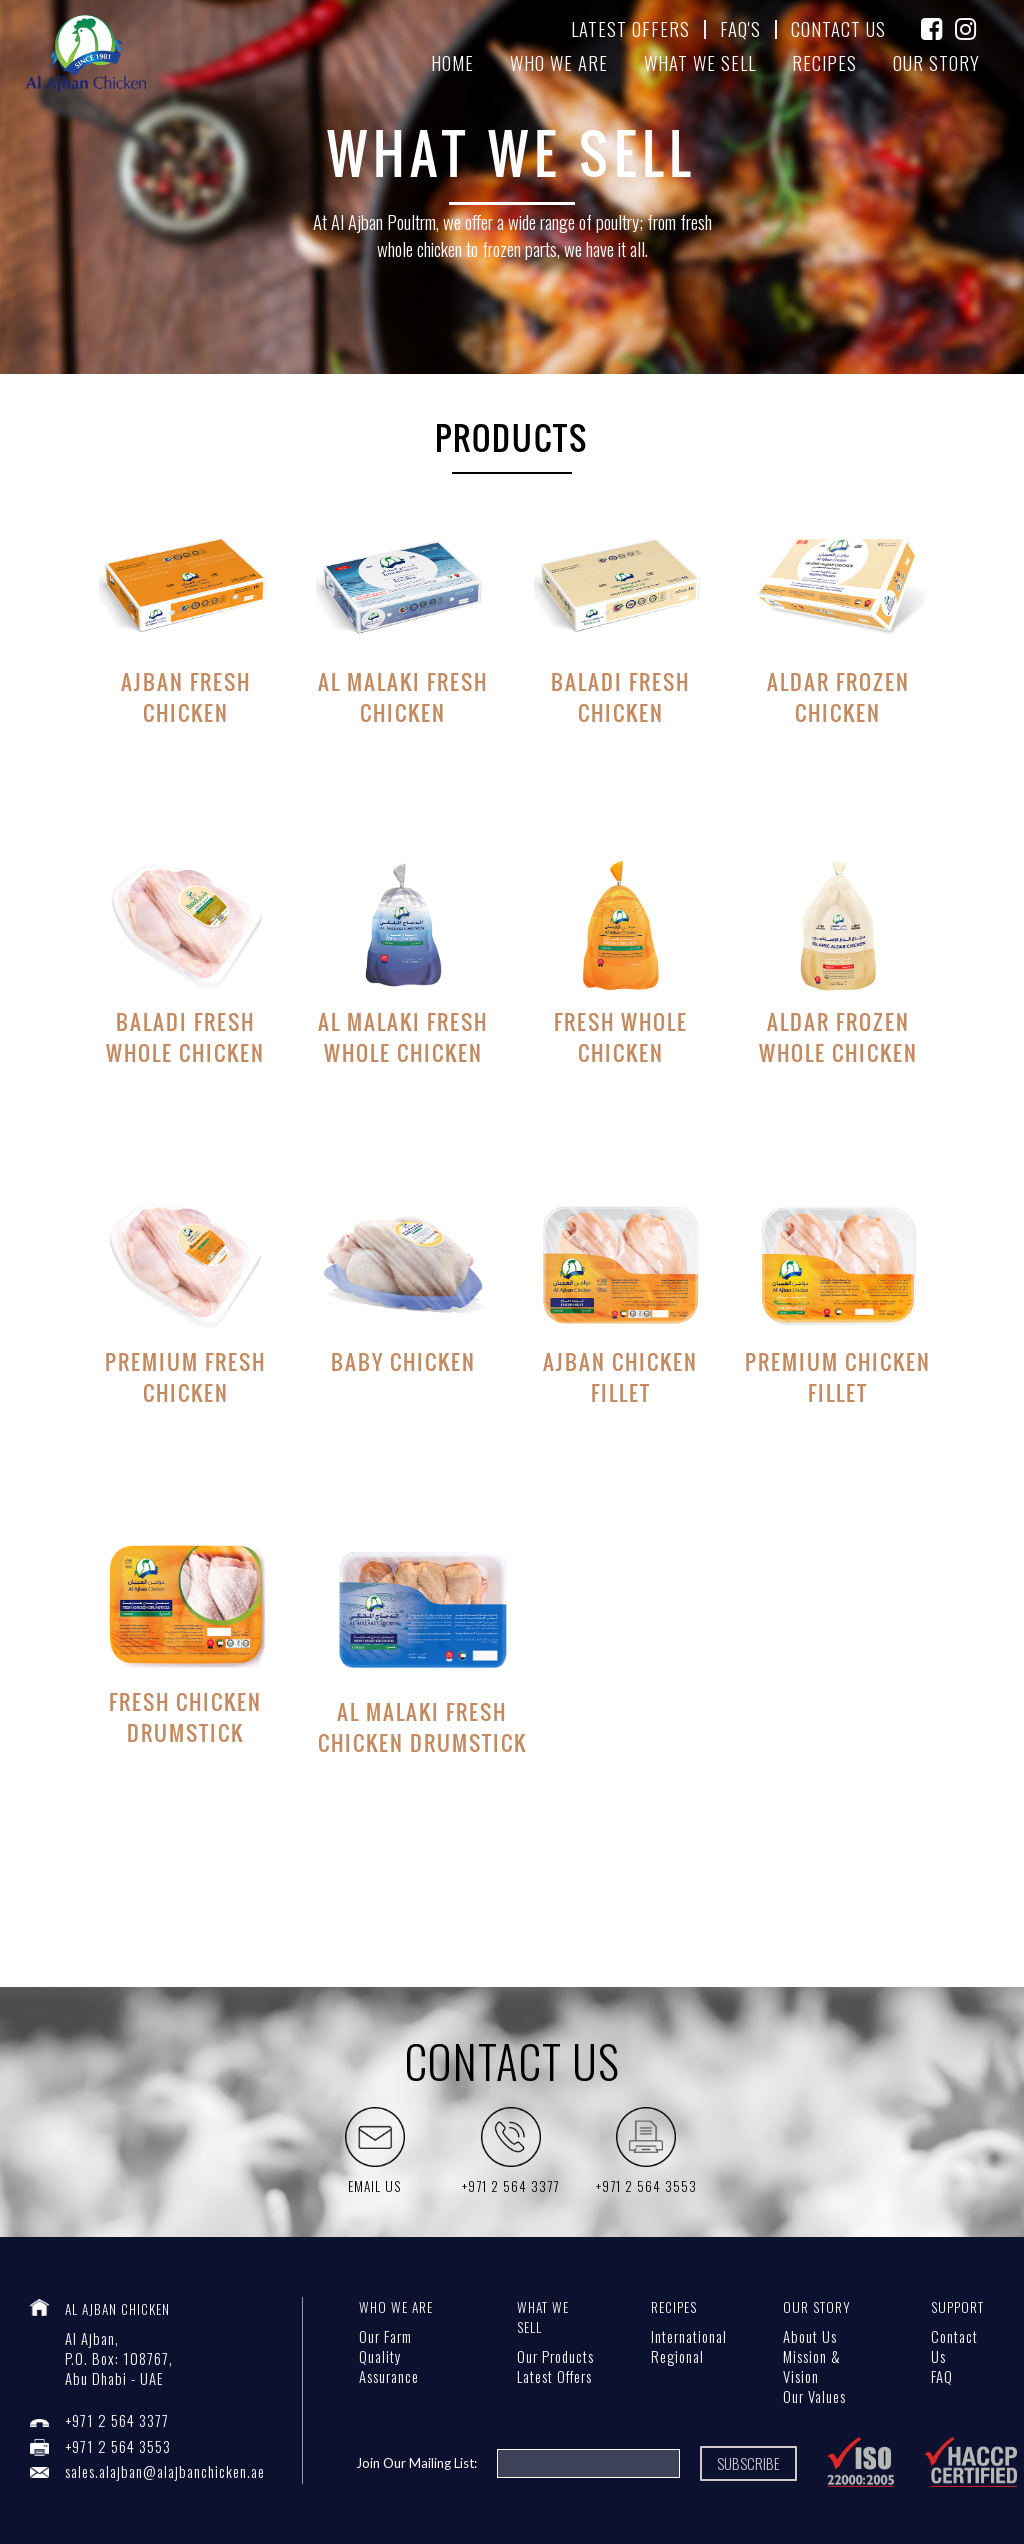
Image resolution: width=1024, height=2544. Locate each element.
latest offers (630, 28)
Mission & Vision (812, 2366)
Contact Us (954, 2346)
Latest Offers (554, 2376)
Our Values (814, 2396)
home (452, 62)
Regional (677, 2356)
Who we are (559, 62)
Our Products (555, 2356)
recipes (824, 62)
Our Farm (385, 2336)
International (689, 2336)
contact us (838, 28)
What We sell (700, 62)
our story (936, 62)
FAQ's (740, 28)
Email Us (374, 2186)
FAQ (942, 2376)
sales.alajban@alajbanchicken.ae (165, 2471)
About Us (810, 2336)
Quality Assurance (389, 2366)
